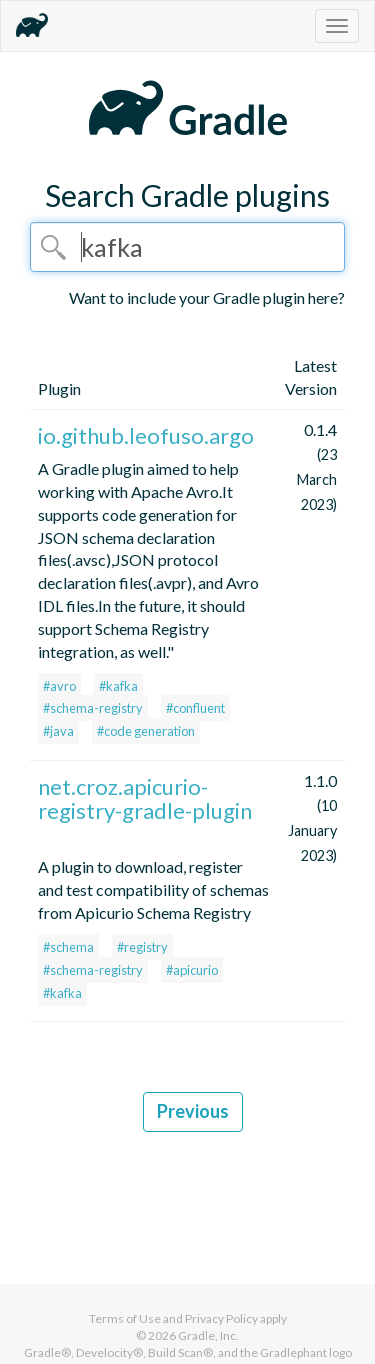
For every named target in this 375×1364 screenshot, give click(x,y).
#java (58, 731)
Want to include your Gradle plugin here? (207, 297)
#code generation (146, 731)
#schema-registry (93, 708)
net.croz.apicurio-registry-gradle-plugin (145, 798)
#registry (142, 947)
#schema (68, 947)
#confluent (195, 708)
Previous (193, 1111)
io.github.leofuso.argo (146, 435)
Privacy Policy (221, 1318)
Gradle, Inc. (208, 1335)
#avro (59, 686)
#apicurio (192, 970)
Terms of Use (125, 1318)
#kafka (118, 686)
